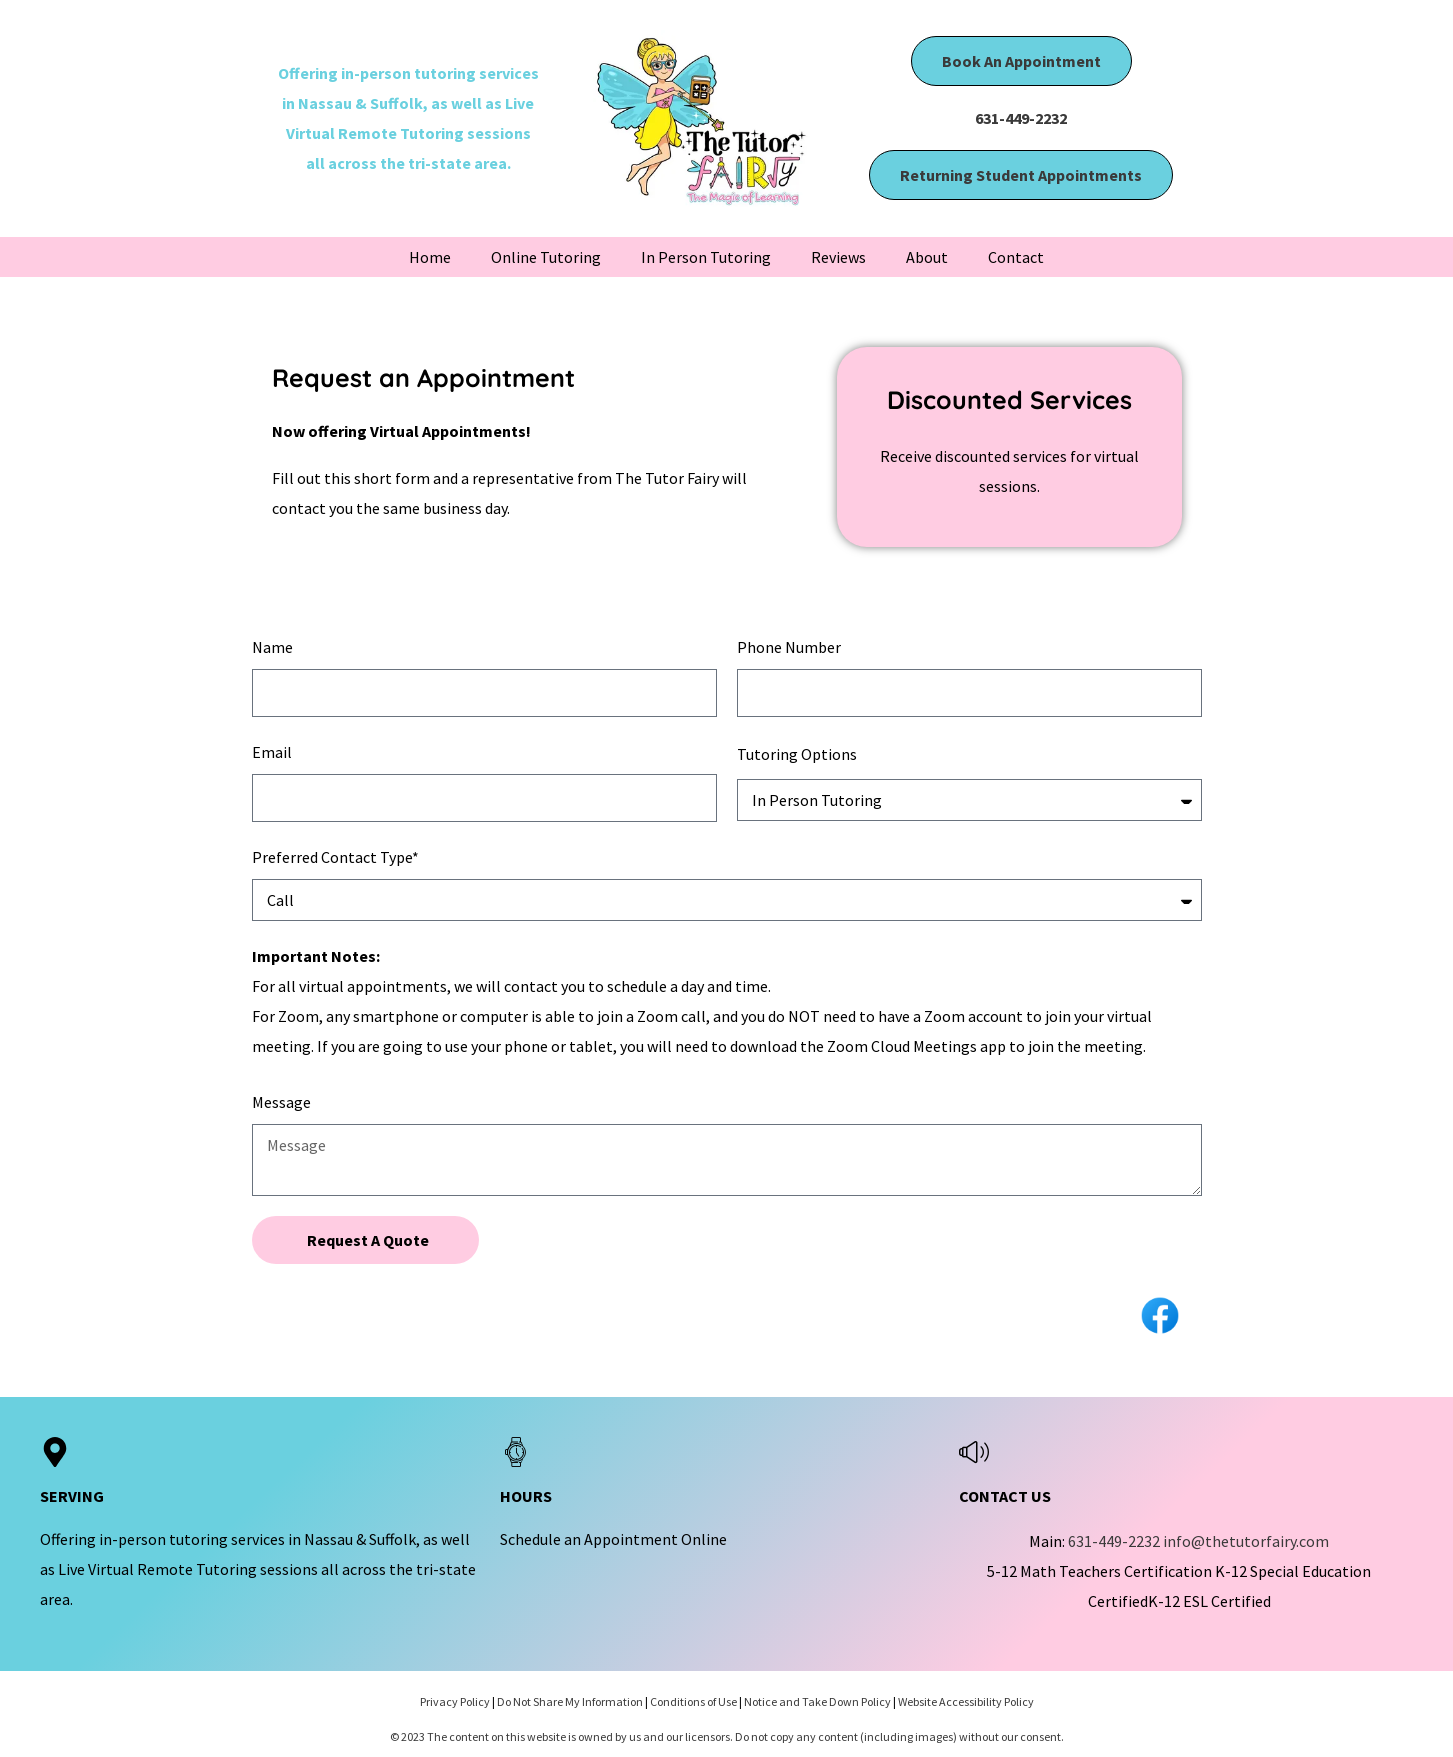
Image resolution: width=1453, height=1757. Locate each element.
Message (281, 1102)
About (927, 257)
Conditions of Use (693, 1701)
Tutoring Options (797, 754)
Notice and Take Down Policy (817, 1701)
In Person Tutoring (706, 257)
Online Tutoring (546, 257)
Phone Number (789, 647)
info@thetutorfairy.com (1246, 1541)
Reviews (838, 257)
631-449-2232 (1021, 118)
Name (272, 647)
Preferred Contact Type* (335, 857)
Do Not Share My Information (570, 1701)
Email (272, 752)
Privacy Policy (455, 1701)
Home (430, 257)
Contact (1016, 257)
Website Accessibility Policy (966, 1701)
